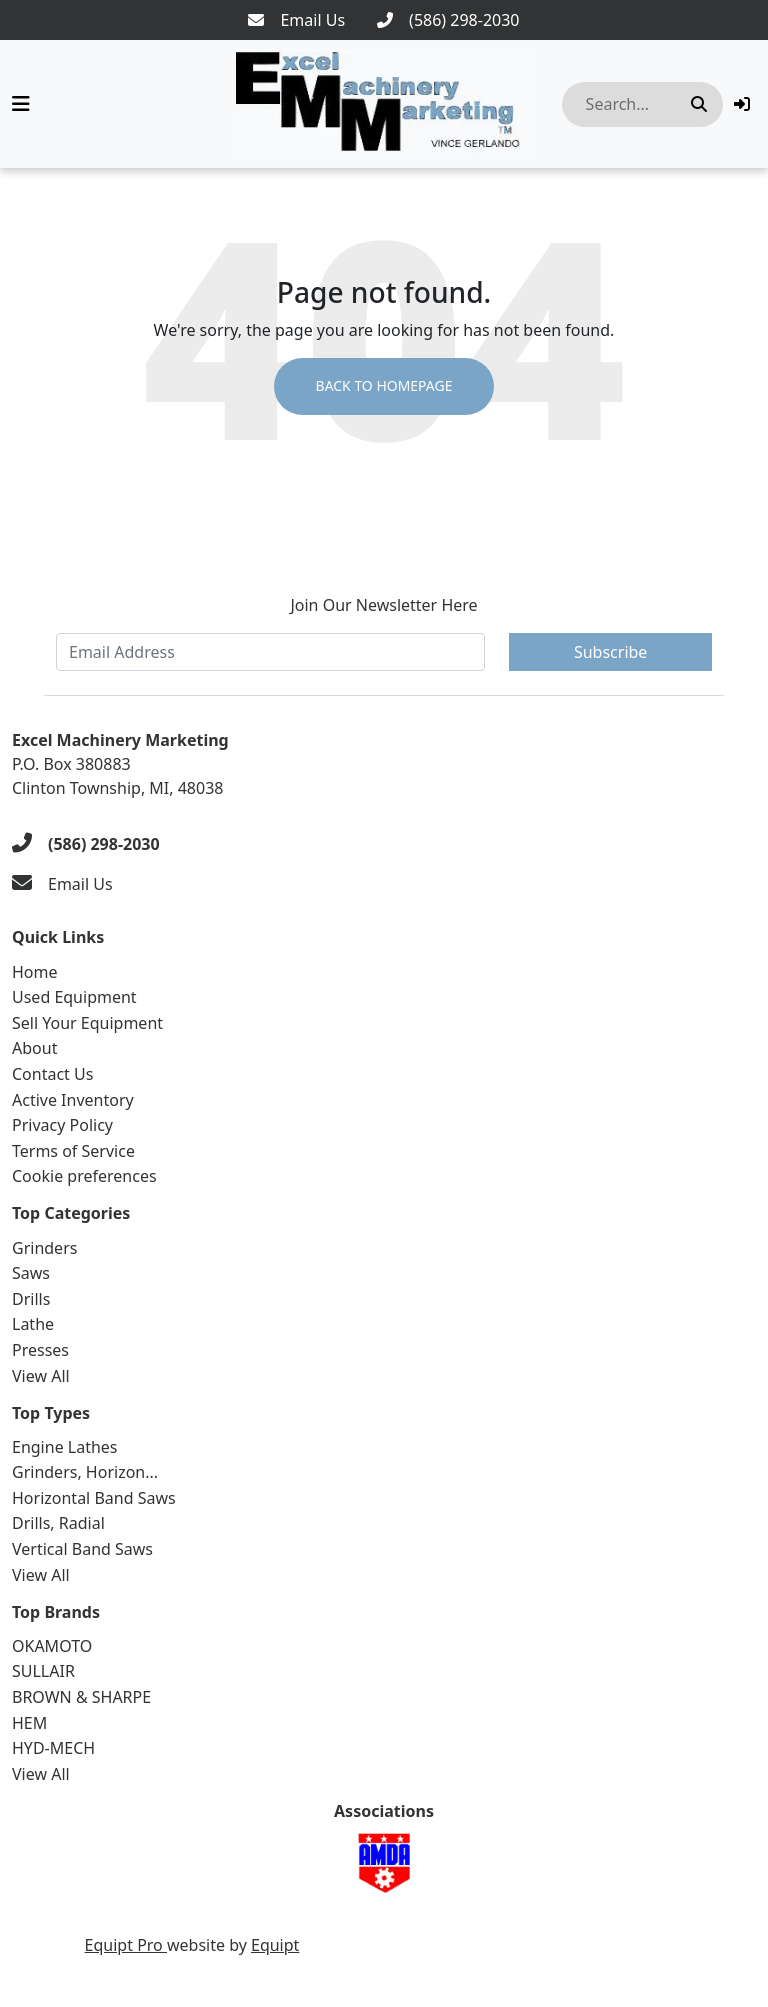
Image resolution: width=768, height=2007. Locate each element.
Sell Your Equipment (87, 1023)
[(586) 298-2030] (448, 20)
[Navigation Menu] (21, 104)
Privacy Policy (62, 1125)
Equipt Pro (126, 1945)
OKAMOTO (52, 1646)
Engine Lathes (65, 1447)
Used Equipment (74, 997)
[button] (742, 104)
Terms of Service (73, 1151)
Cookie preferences (84, 1176)
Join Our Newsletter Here (383, 605)
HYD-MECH (53, 1748)
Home (35, 972)
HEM (29, 1723)
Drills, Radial (58, 1523)
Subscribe (610, 652)
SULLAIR (43, 1671)
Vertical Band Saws (82, 1549)
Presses (40, 1350)
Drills (31, 1299)
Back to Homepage (383, 386)
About (34, 1048)
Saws (31, 1273)
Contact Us (52, 1074)
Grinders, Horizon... (85, 1472)
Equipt (275, 1945)
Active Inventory (73, 1100)
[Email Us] (296, 20)
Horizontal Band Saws (94, 1498)
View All (41, 1376)
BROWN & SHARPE (81, 1697)
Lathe (33, 1324)
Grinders (44, 1248)
